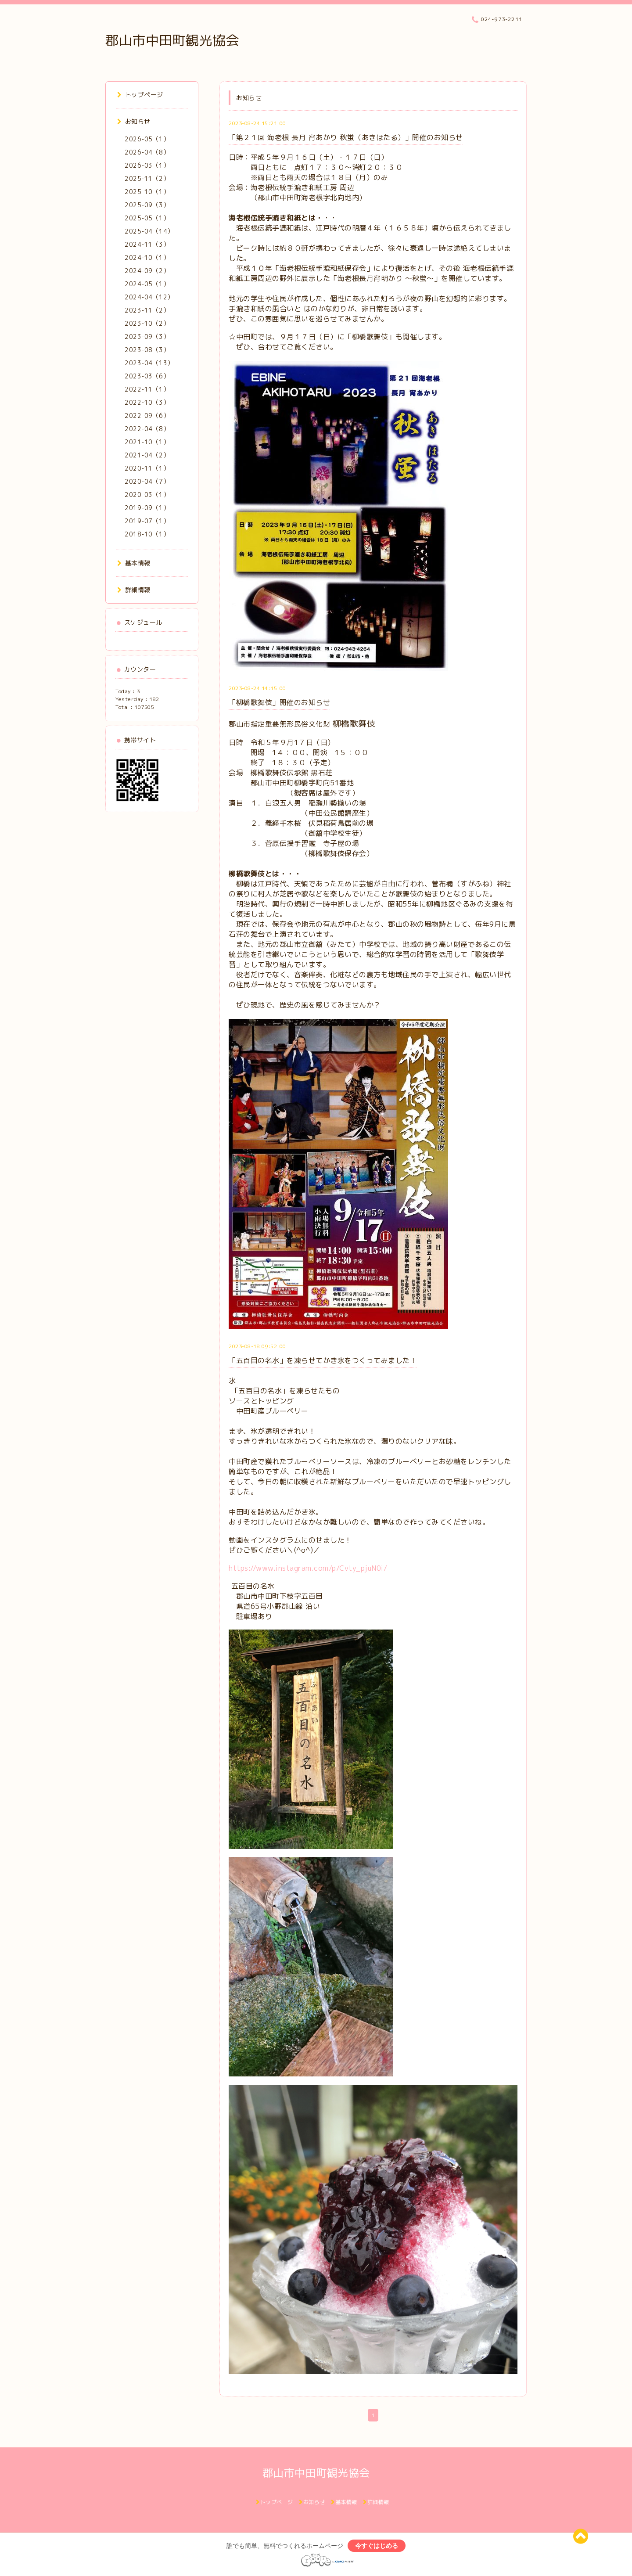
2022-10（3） (147, 402)
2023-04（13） (149, 363)
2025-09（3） (147, 205)
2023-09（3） (147, 336)
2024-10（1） (147, 257)
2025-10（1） (147, 191)
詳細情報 (134, 590)
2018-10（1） (147, 534)
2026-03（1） (147, 165)
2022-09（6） (147, 415)
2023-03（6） (147, 376)
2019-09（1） (147, 508)
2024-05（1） (147, 284)
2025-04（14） (149, 231)
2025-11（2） (147, 178)
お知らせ (134, 121)
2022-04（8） (147, 429)
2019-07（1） (147, 521)
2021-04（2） (147, 455)
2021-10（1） (147, 442)
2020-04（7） (147, 481)
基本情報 (134, 563)
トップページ (140, 94)
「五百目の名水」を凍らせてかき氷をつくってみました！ (323, 1360)
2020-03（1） (147, 494)
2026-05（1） (147, 139)
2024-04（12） (149, 297)
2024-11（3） (147, 244)
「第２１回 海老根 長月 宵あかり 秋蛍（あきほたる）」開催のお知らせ (346, 137)
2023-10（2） (147, 323)
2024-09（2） (147, 270)
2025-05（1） (147, 218)
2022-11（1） (147, 389)
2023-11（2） (147, 310)
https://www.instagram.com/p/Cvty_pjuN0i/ (308, 1568)
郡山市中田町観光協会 (172, 40)
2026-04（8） (147, 152)
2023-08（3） (147, 349)
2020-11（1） (147, 468)
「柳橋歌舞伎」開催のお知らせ (279, 702)
